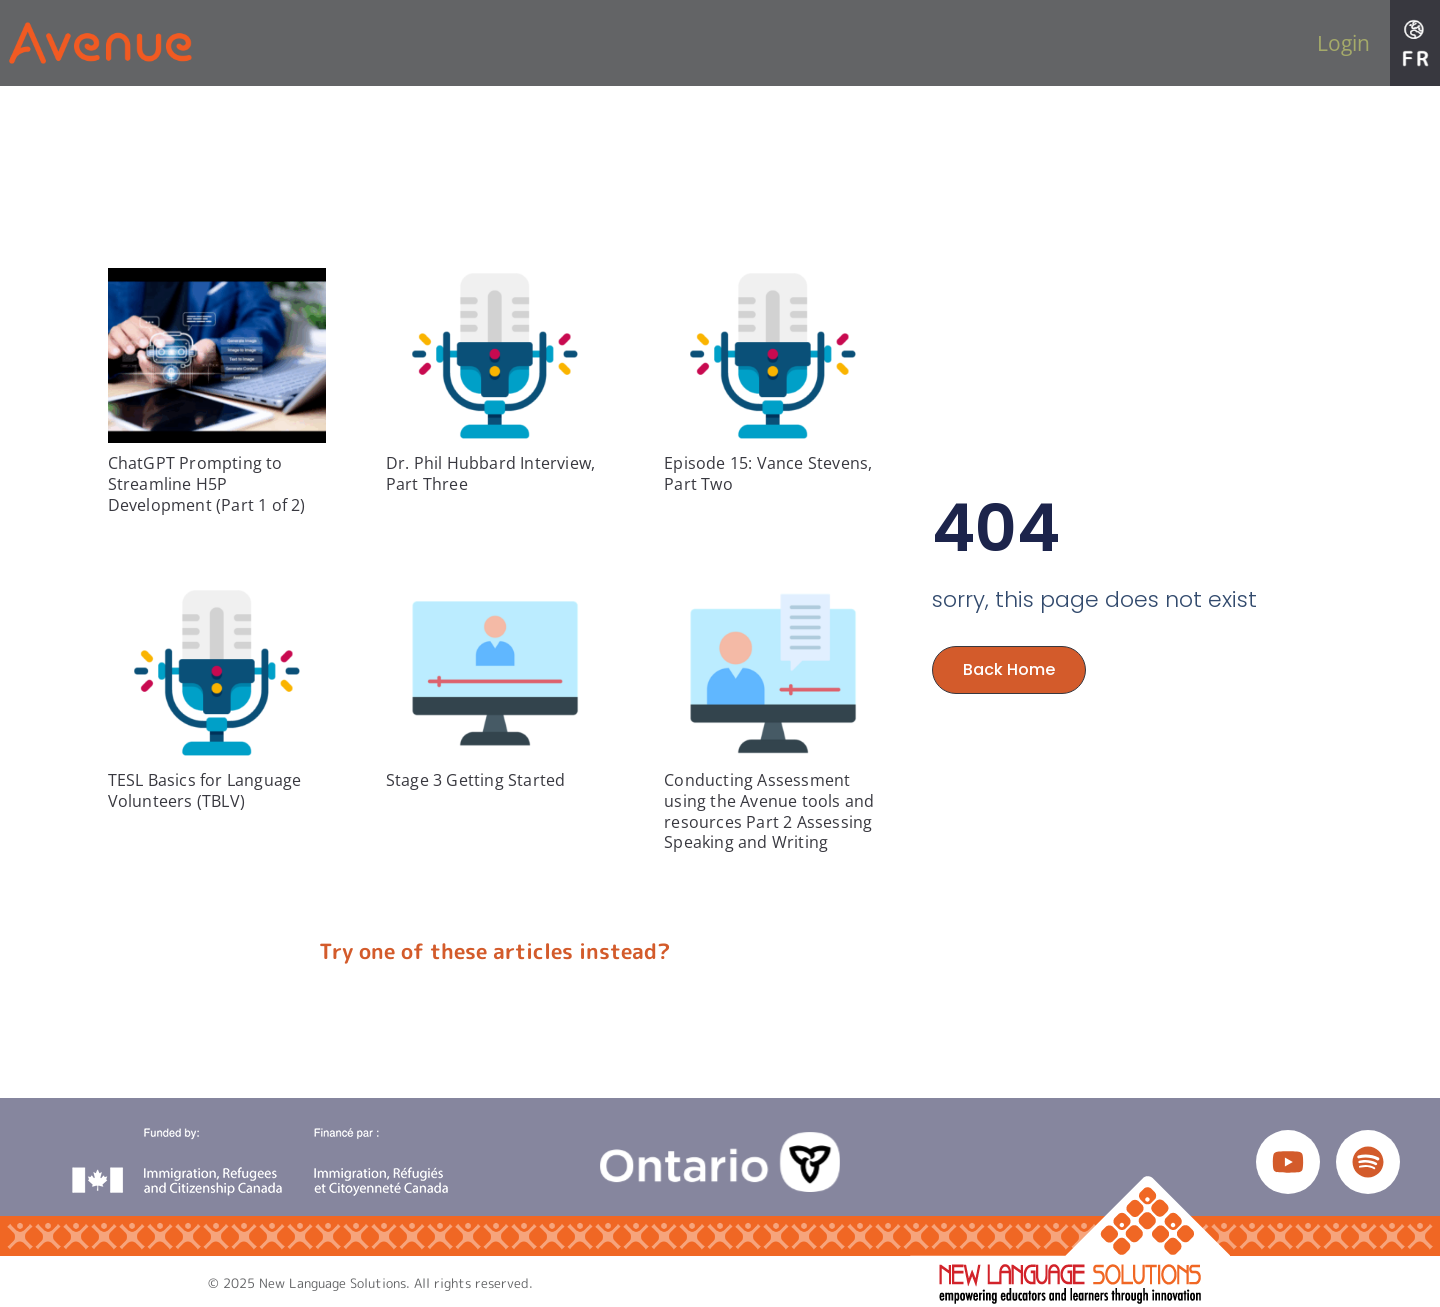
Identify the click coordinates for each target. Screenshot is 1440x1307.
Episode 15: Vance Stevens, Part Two (768, 473)
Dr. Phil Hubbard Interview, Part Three (490, 473)
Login (1343, 43)
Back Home (1009, 669)
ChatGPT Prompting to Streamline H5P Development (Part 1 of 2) (207, 484)
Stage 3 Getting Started (476, 780)
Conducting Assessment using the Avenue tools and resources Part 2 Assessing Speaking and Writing (769, 811)
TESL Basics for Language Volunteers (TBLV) (205, 790)
